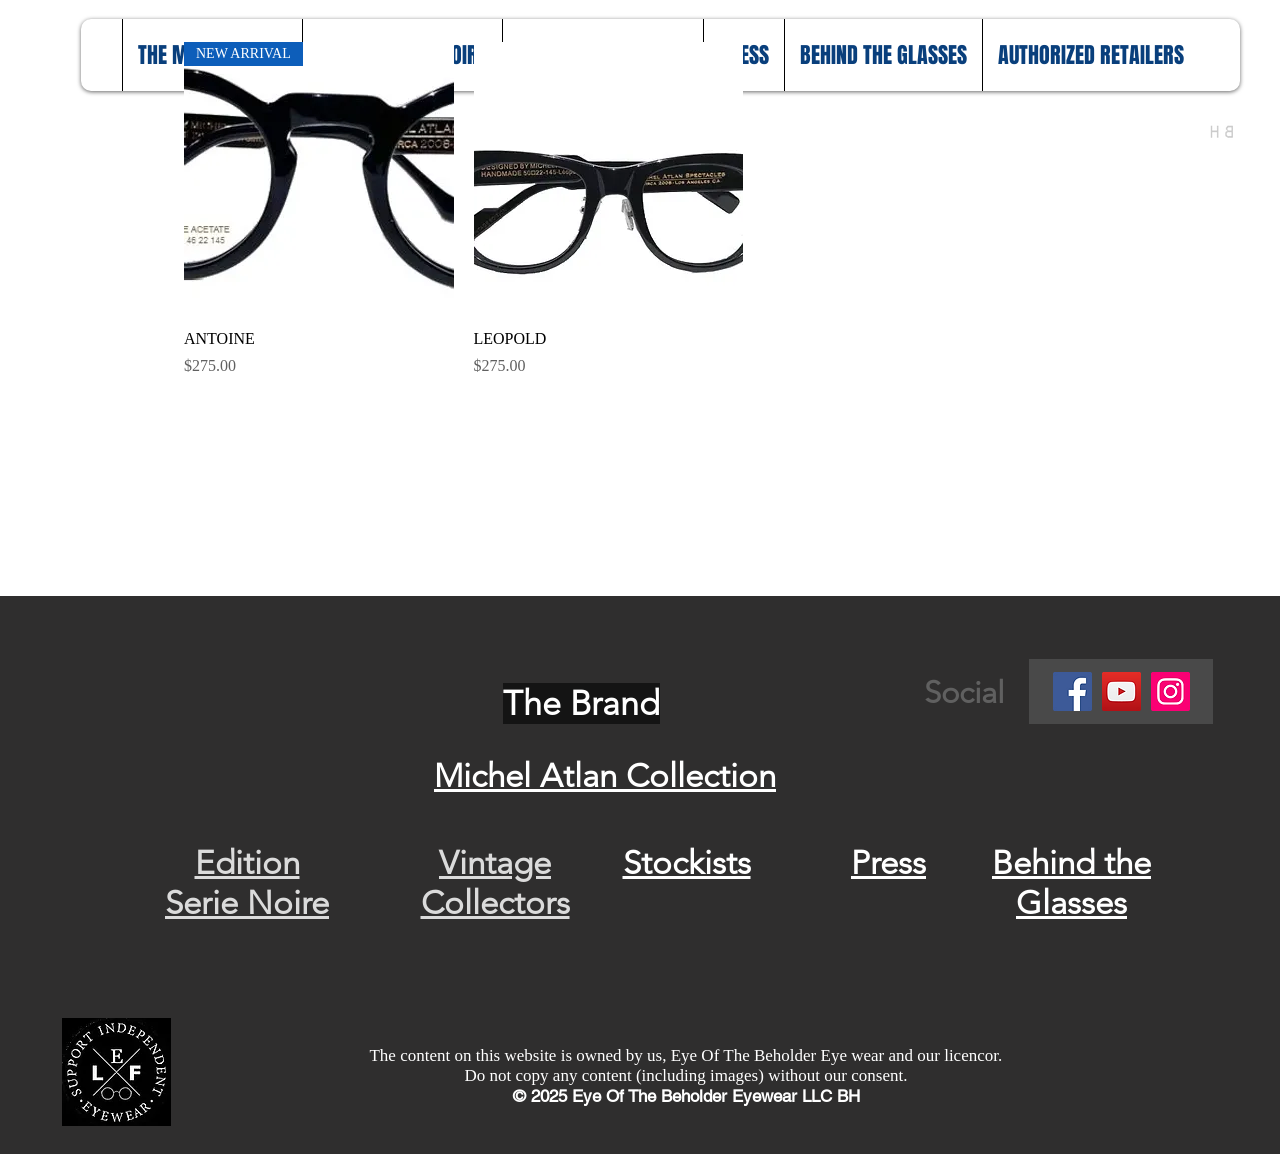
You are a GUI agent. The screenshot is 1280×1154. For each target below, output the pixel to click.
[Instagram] (1170, 691)
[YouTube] (1121, 691)
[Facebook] (1072, 691)
